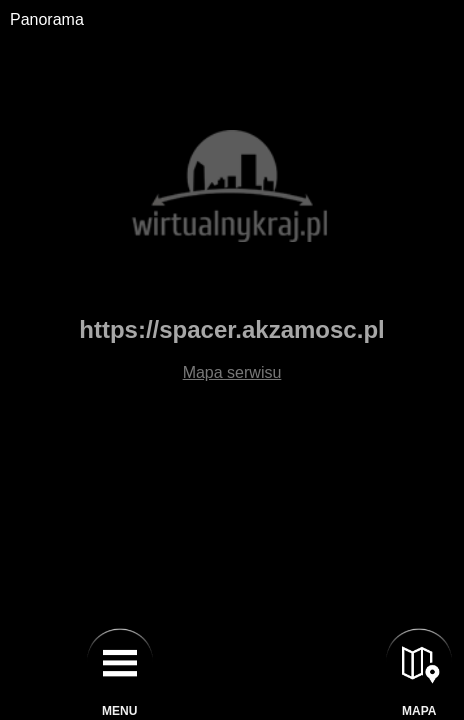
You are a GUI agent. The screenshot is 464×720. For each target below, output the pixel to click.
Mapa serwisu (232, 372)
